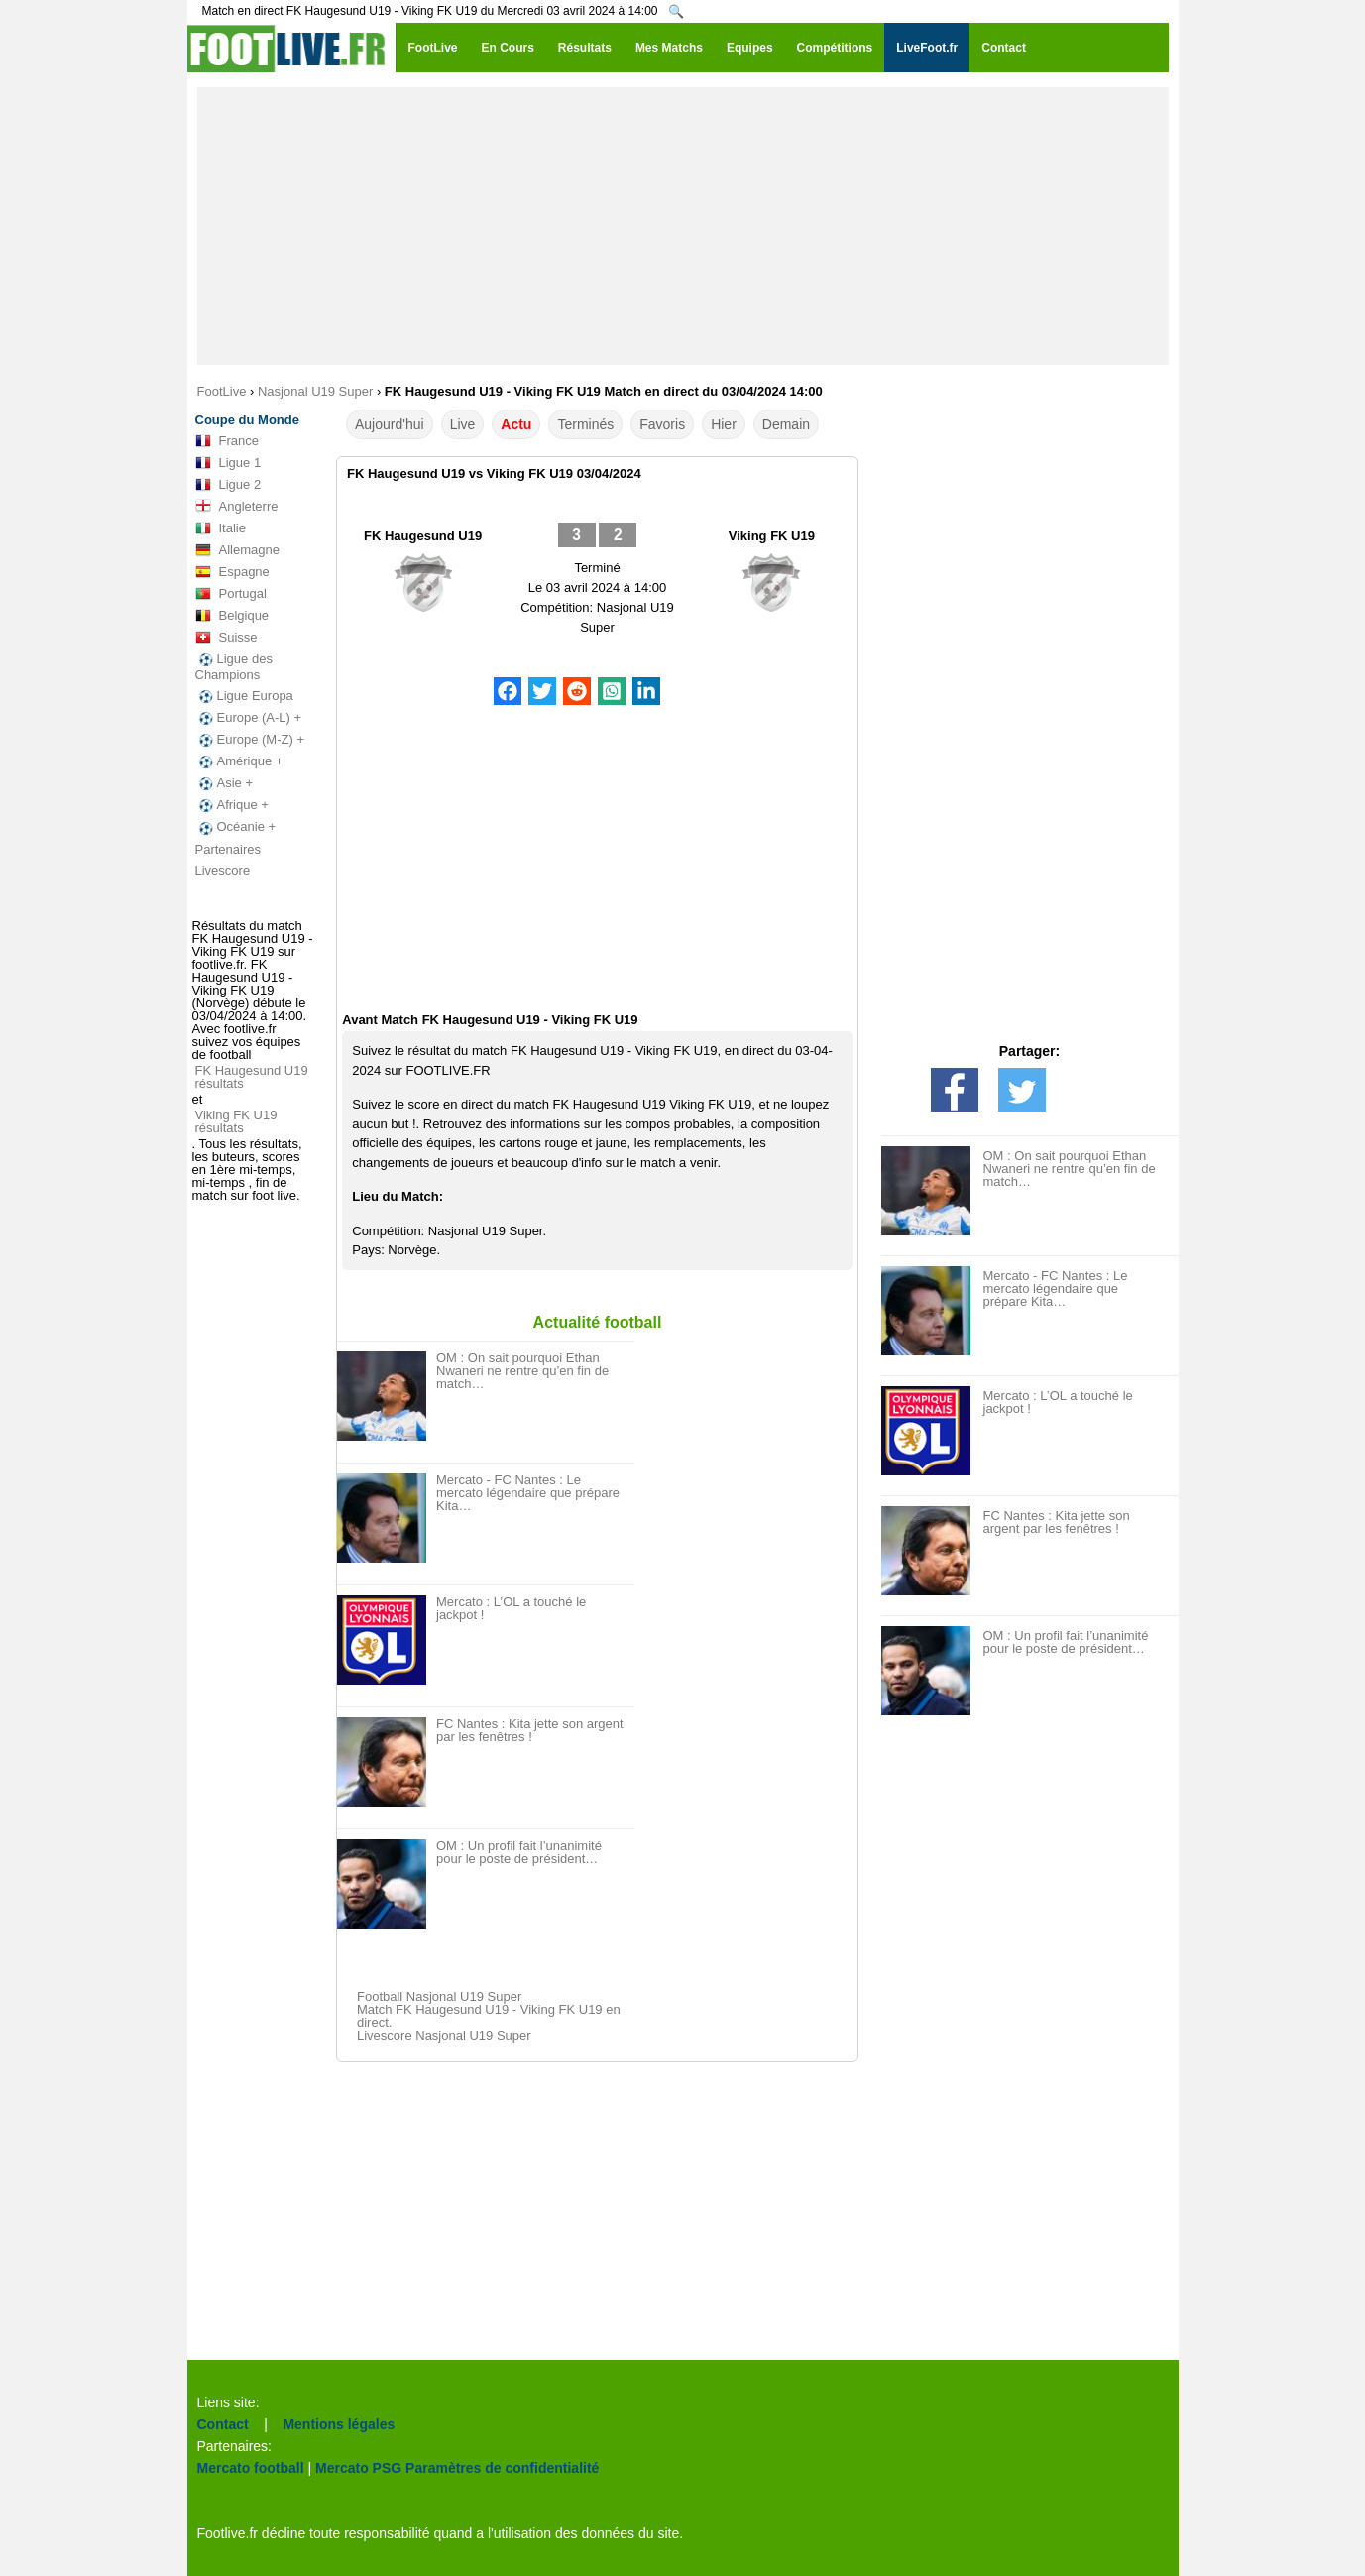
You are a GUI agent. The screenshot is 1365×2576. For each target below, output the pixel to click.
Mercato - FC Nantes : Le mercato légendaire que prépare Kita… (528, 1492)
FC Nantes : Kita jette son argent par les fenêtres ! (530, 1730)
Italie (220, 528)
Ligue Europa (244, 696)
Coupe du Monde (247, 419)
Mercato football (250, 2468)
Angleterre (237, 507)
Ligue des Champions (234, 666)
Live (463, 424)
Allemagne (237, 550)
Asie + (224, 783)
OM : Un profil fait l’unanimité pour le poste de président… (519, 1852)
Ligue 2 (228, 485)
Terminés (585, 424)
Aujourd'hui (389, 424)
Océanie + (236, 827)
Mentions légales (339, 2424)
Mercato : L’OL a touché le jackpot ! (511, 1608)
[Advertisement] (683, 226)
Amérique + (239, 761)
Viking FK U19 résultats (236, 1121)
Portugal (231, 594)
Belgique (232, 616)
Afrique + (232, 805)
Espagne (232, 572)
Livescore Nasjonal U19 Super (444, 2035)
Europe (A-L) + (248, 718)
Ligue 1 (228, 463)
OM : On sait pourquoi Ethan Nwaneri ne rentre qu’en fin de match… (522, 1370)
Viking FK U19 (772, 535)
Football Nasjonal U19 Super (439, 1996)
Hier (724, 424)
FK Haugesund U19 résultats (251, 1077)
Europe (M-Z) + (250, 740)
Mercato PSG (358, 2468)
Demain (786, 424)
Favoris (662, 424)
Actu (516, 424)
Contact (223, 2424)
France (227, 441)
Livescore (223, 870)
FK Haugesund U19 (423, 535)
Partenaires (228, 849)
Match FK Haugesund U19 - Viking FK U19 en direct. (489, 2016)
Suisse (226, 637)
